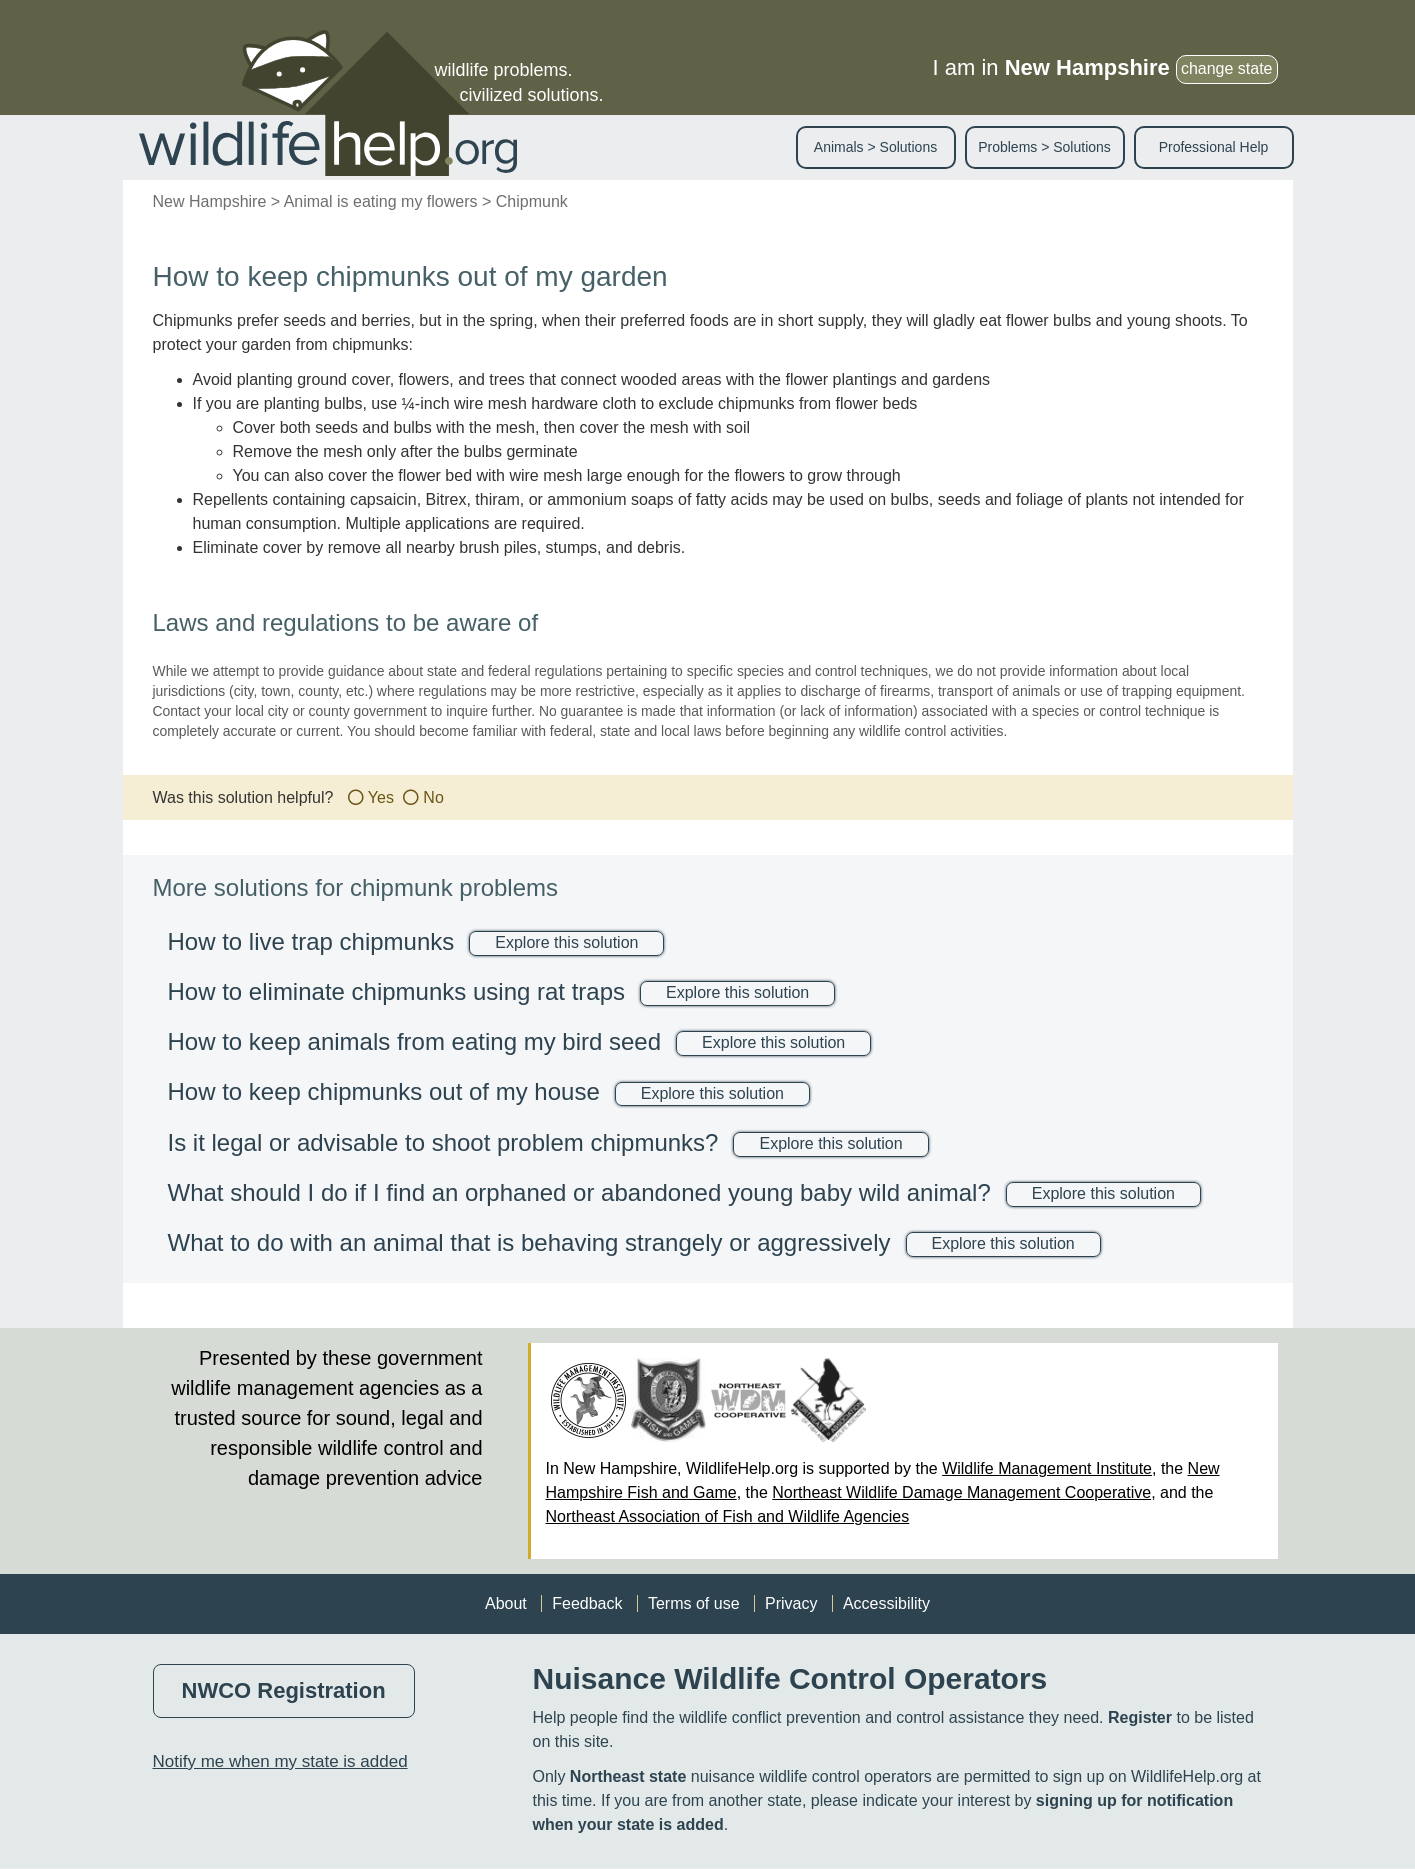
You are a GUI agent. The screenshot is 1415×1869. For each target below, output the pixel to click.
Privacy (791, 1603)
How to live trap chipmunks (311, 941)
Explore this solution (566, 942)
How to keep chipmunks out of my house (384, 1091)
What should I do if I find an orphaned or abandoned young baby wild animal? (579, 1192)
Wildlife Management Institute (1047, 1468)
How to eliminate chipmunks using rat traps (397, 991)
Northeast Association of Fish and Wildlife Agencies (728, 1516)
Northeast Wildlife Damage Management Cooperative (961, 1492)
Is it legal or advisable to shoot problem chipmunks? (443, 1142)
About (506, 1603)
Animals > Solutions (875, 147)
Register (1140, 1717)
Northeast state (628, 1776)
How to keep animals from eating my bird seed (415, 1041)
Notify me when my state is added (280, 1761)
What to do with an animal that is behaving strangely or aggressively (529, 1242)
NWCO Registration (284, 1690)
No (433, 797)
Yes (381, 797)
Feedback (587, 1603)
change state (1227, 68)
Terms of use (694, 1603)
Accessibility (886, 1603)
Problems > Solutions (1044, 147)
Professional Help (1214, 147)
